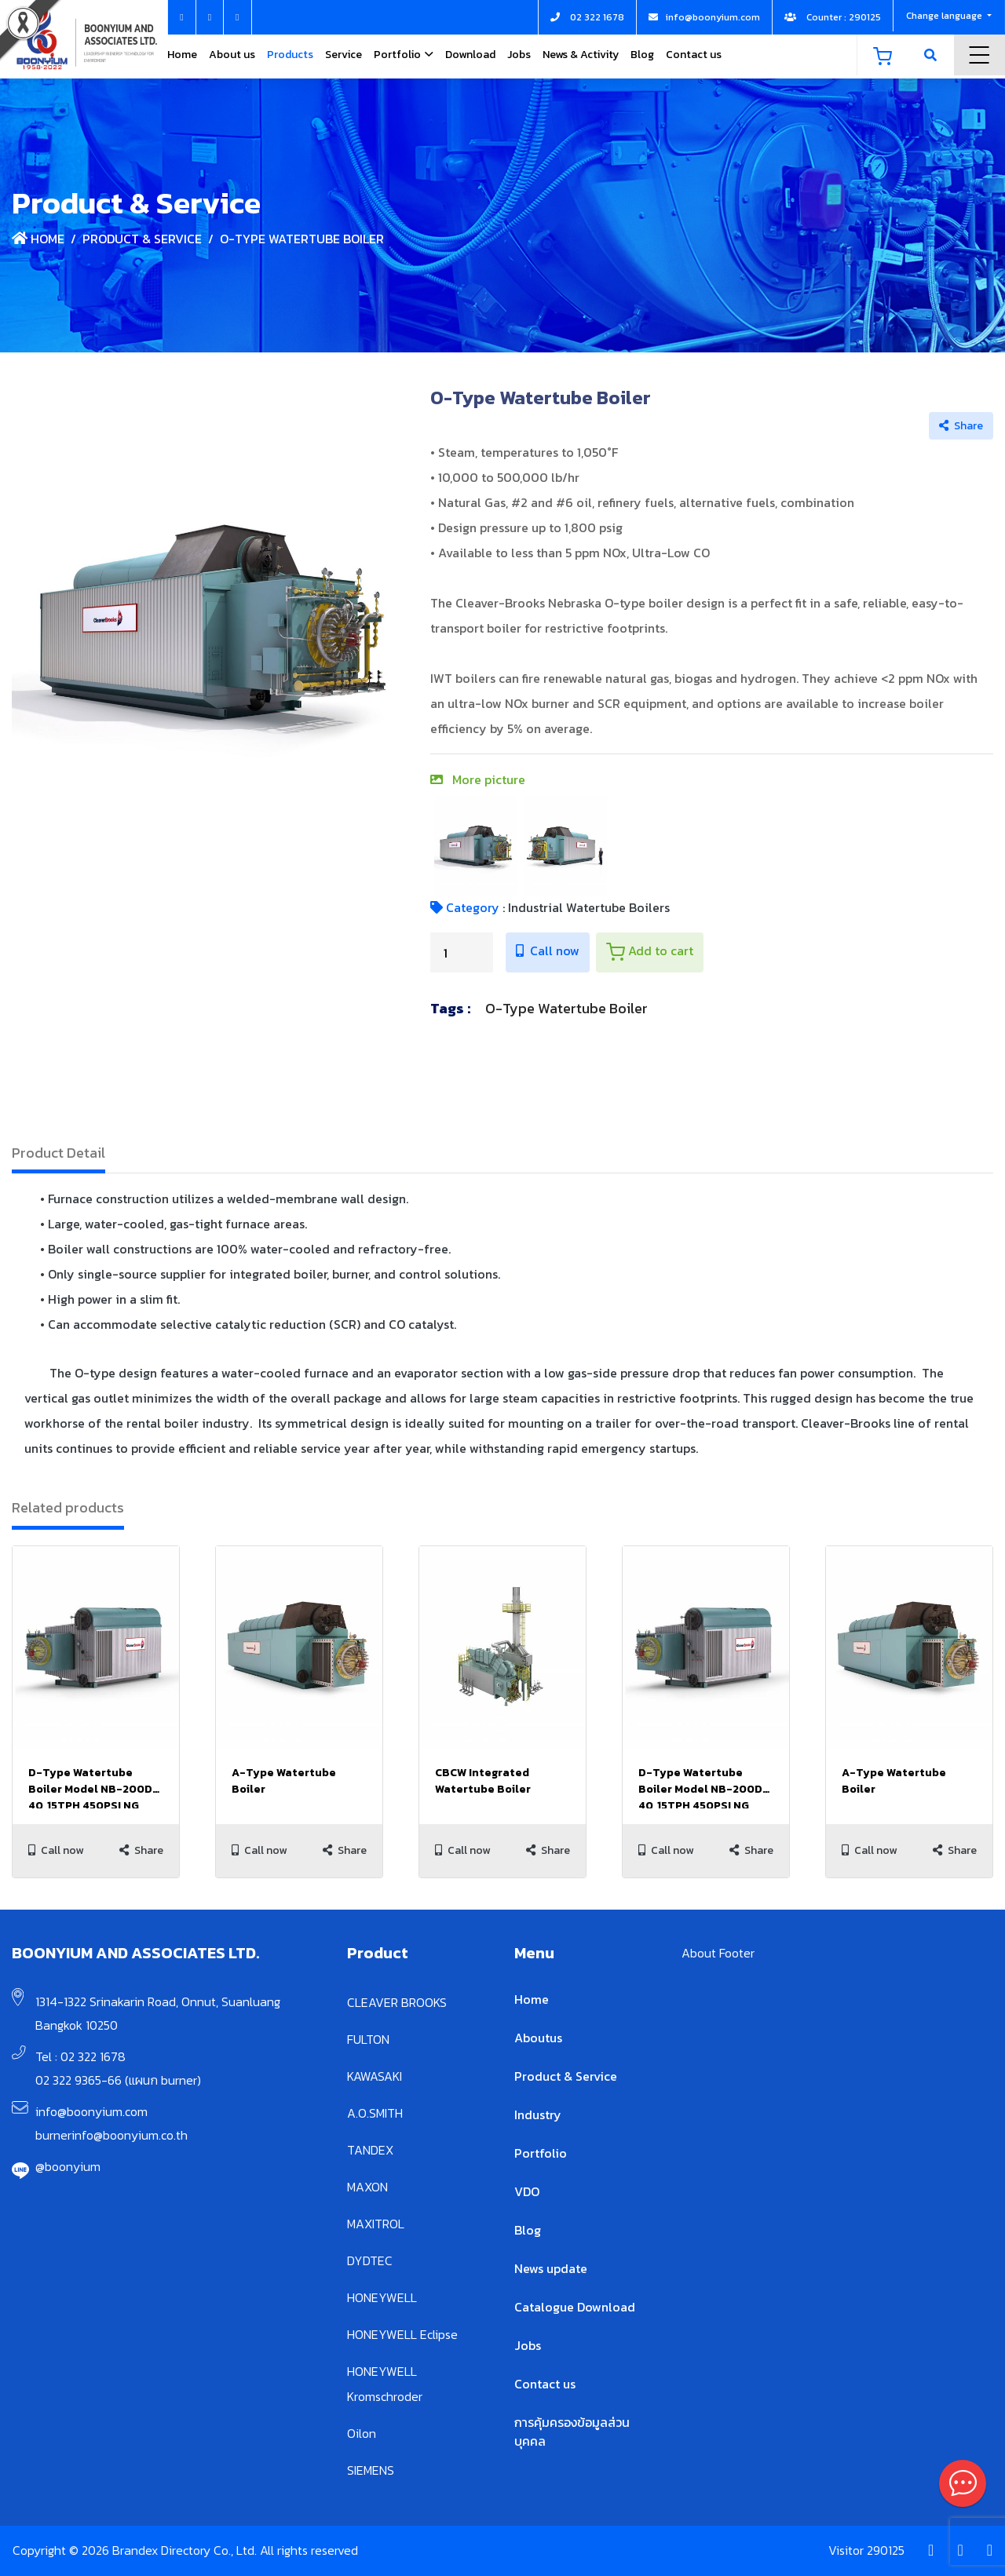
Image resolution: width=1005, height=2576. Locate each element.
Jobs (519, 54)
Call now (547, 950)
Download (470, 54)
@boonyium (67, 2166)
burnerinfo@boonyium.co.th (111, 2134)
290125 (885, 2550)
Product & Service (142, 238)
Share (961, 426)
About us (232, 54)
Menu (979, 55)
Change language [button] (945, 16)
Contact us (694, 54)
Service (343, 54)
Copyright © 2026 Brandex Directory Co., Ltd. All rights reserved (185, 2550)
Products (290, 54)
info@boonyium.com (91, 2111)
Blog (642, 54)
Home (182, 54)
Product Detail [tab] (58, 1152)
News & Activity (581, 54)
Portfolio (397, 54)
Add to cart (649, 951)
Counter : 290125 (832, 17)
